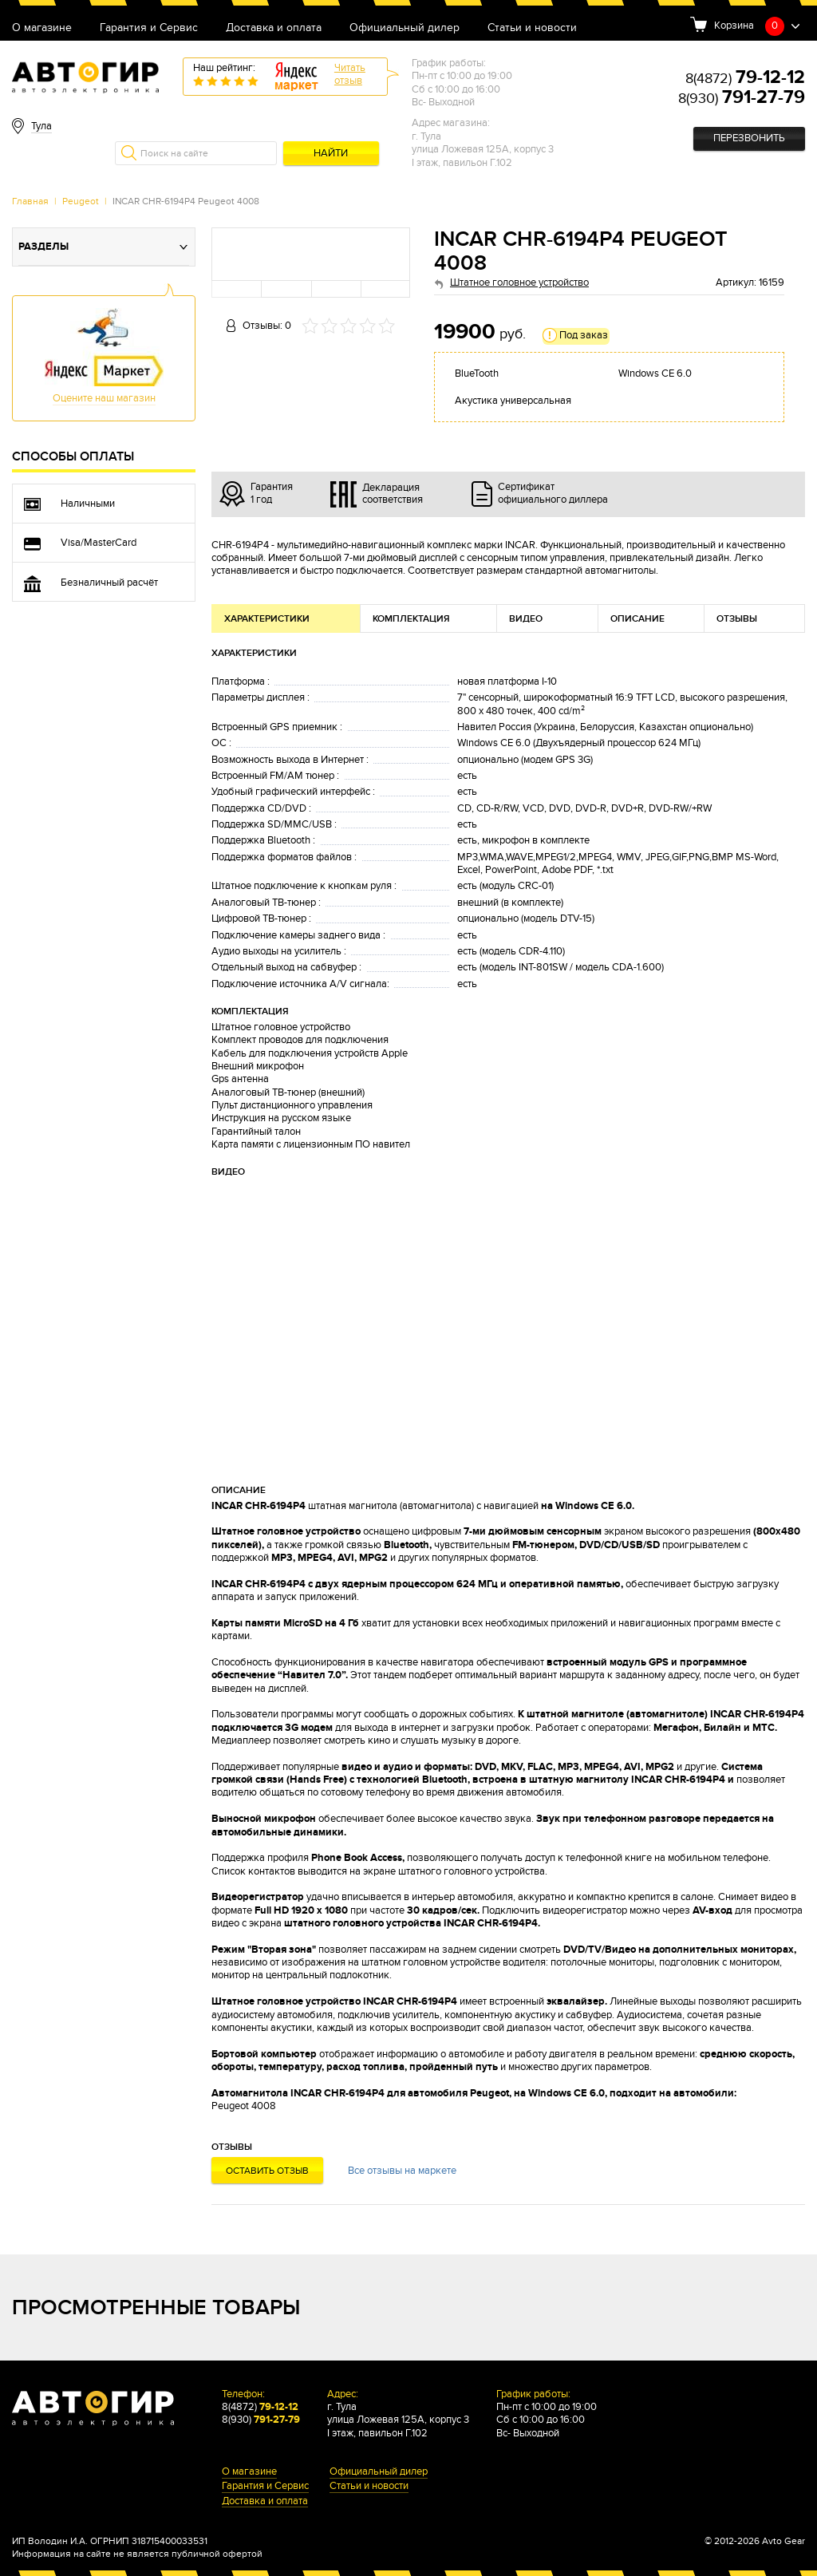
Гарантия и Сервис (149, 28)
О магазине (42, 28)
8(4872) (745, 78)
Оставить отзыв (267, 2170)
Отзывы (736, 619)
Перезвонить (749, 138)
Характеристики (267, 619)
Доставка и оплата (274, 28)
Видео (526, 619)
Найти (331, 154)
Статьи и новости (532, 28)
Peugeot (80, 201)
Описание (637, 619)
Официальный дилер (404, 28)
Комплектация (411, 619)
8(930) (741, 98)
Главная (30, 201)
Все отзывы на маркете (402, 2171)
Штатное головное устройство (519, 283)
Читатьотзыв (349, 74)
